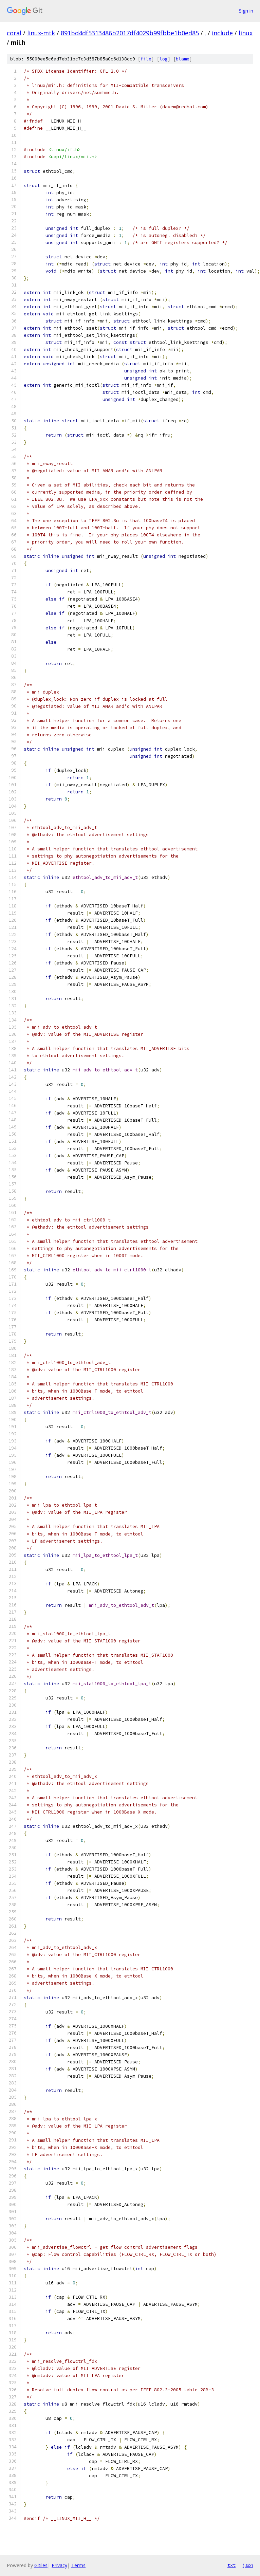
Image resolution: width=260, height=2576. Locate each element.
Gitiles (41, 2565)
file (146, 59)
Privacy (59, 2565)
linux (246, 33)
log (164, 59)
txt (231, 2565)
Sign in (246, 10)
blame (182, 59)
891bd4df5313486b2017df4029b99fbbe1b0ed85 (130, 33)
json (247, 2565)
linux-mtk (41, 33)
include (222, 33)
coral (14, 33)
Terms (78, 2565)
